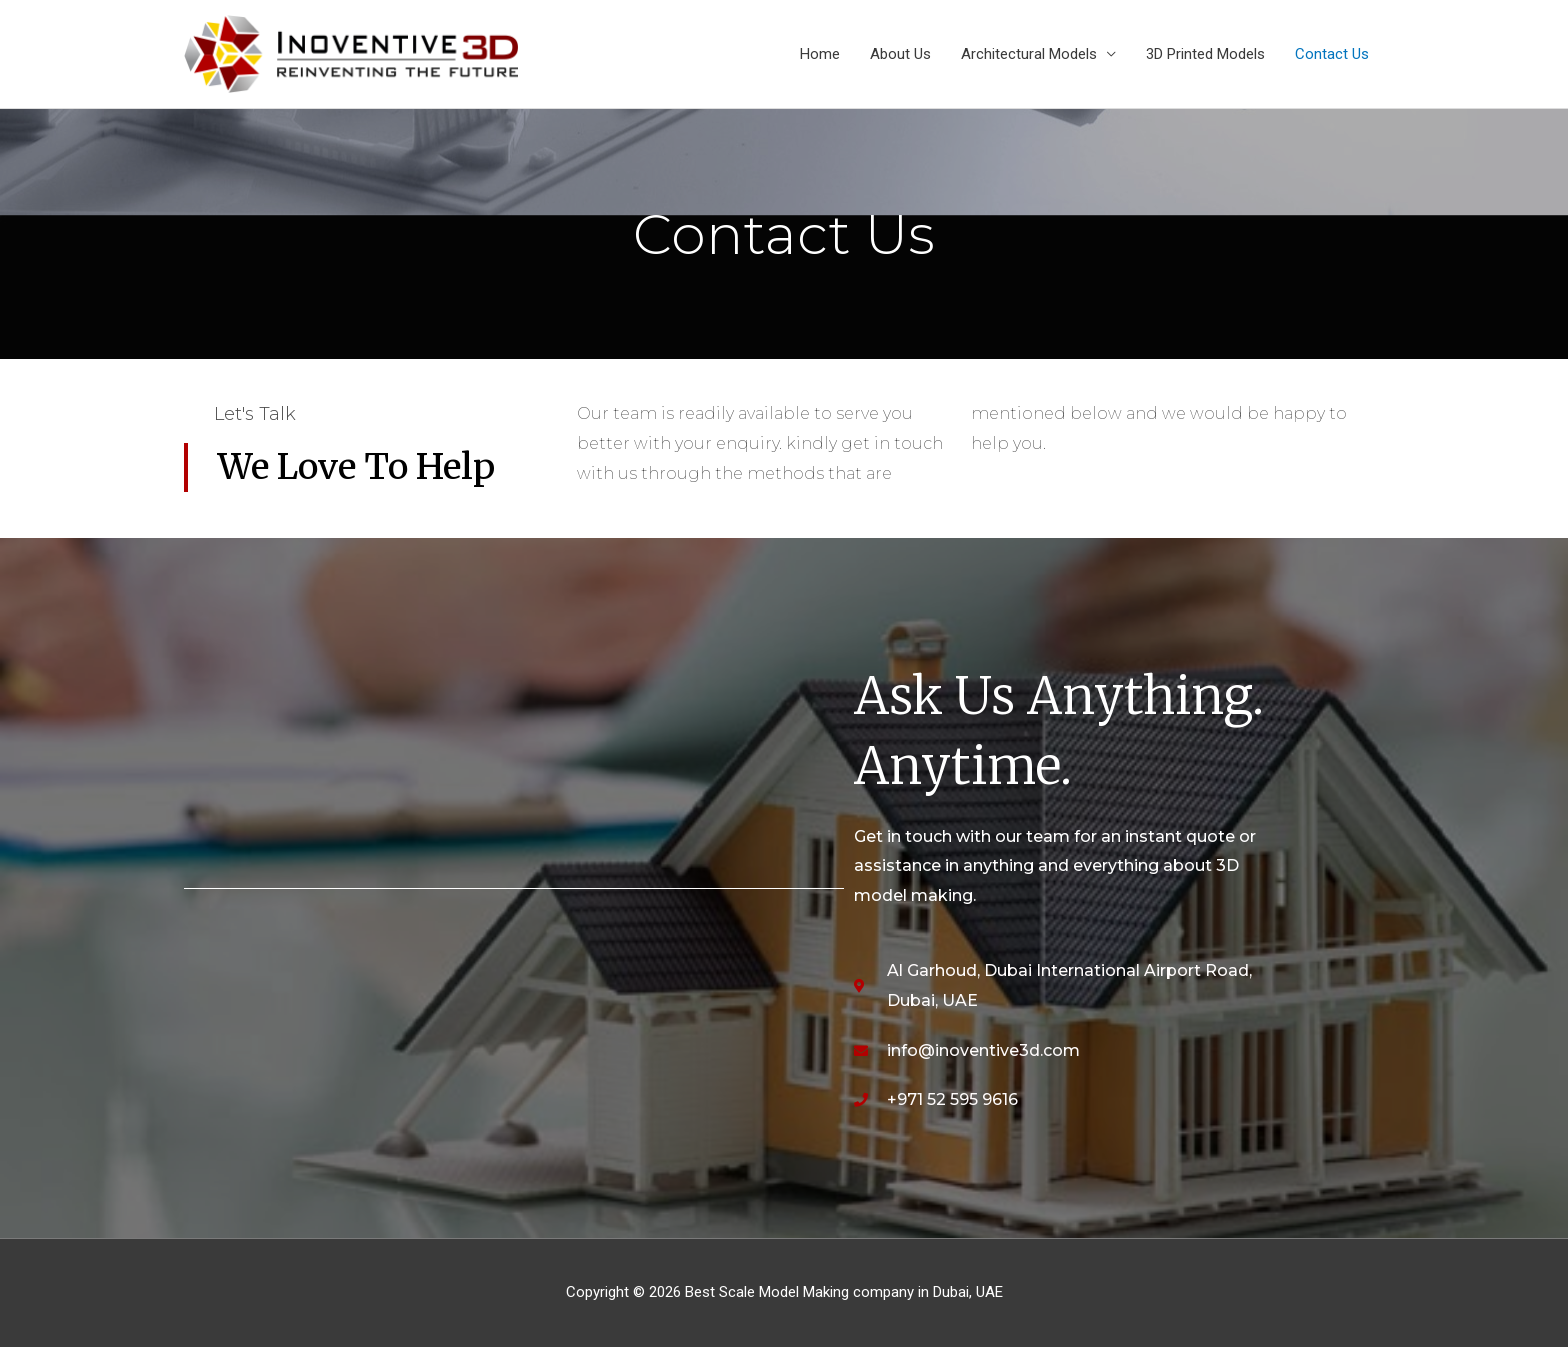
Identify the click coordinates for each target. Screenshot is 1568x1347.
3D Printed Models (1205, 54)
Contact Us (1332, 54)
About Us (900, 54)
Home (820, 54)
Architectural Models (1029, 54)
